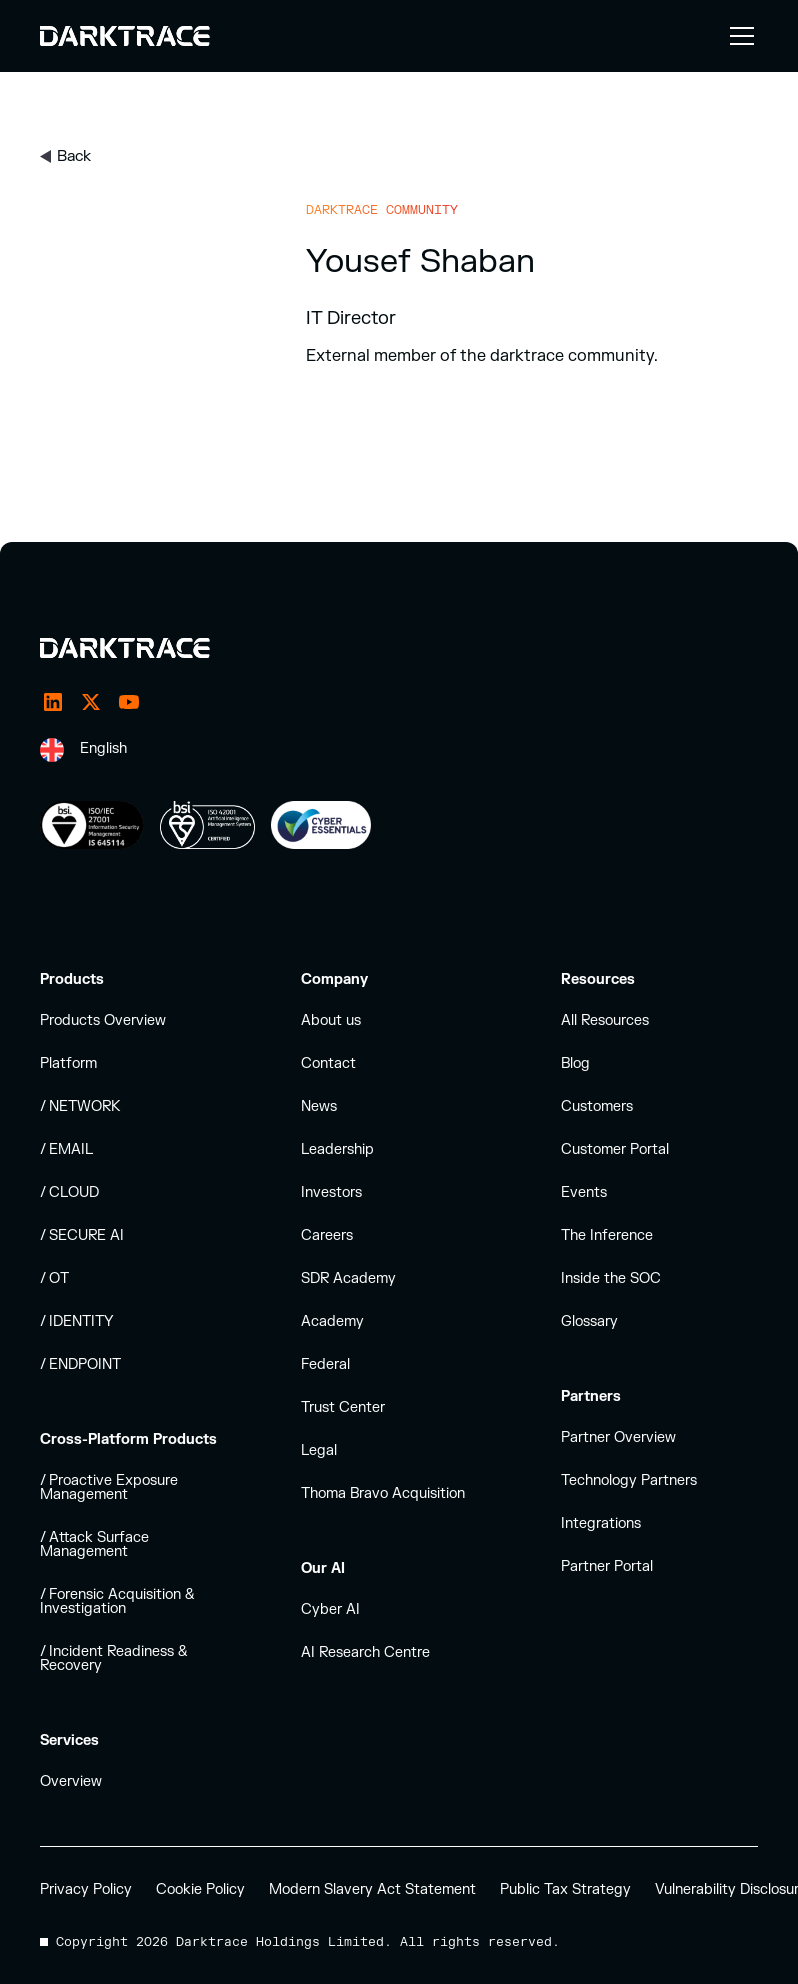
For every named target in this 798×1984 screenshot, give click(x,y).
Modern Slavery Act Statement (372, 1889)
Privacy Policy (86, 1889)
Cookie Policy (200, 1889)
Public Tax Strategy (565, 1889)
